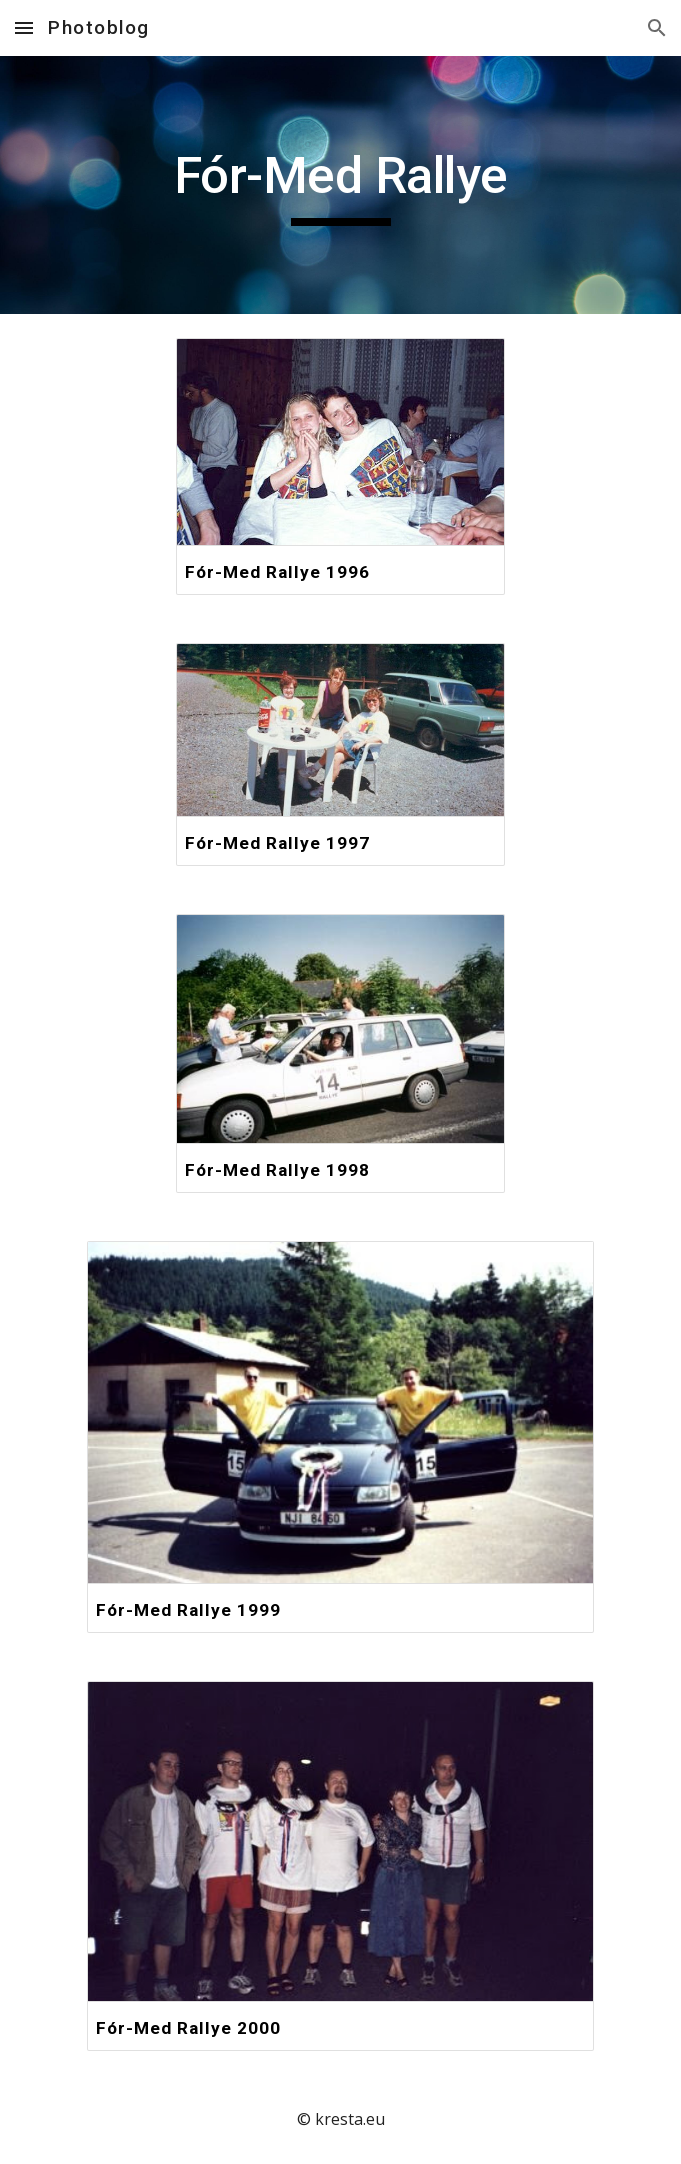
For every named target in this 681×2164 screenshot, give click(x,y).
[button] (24, 27)
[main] (340, 185)
